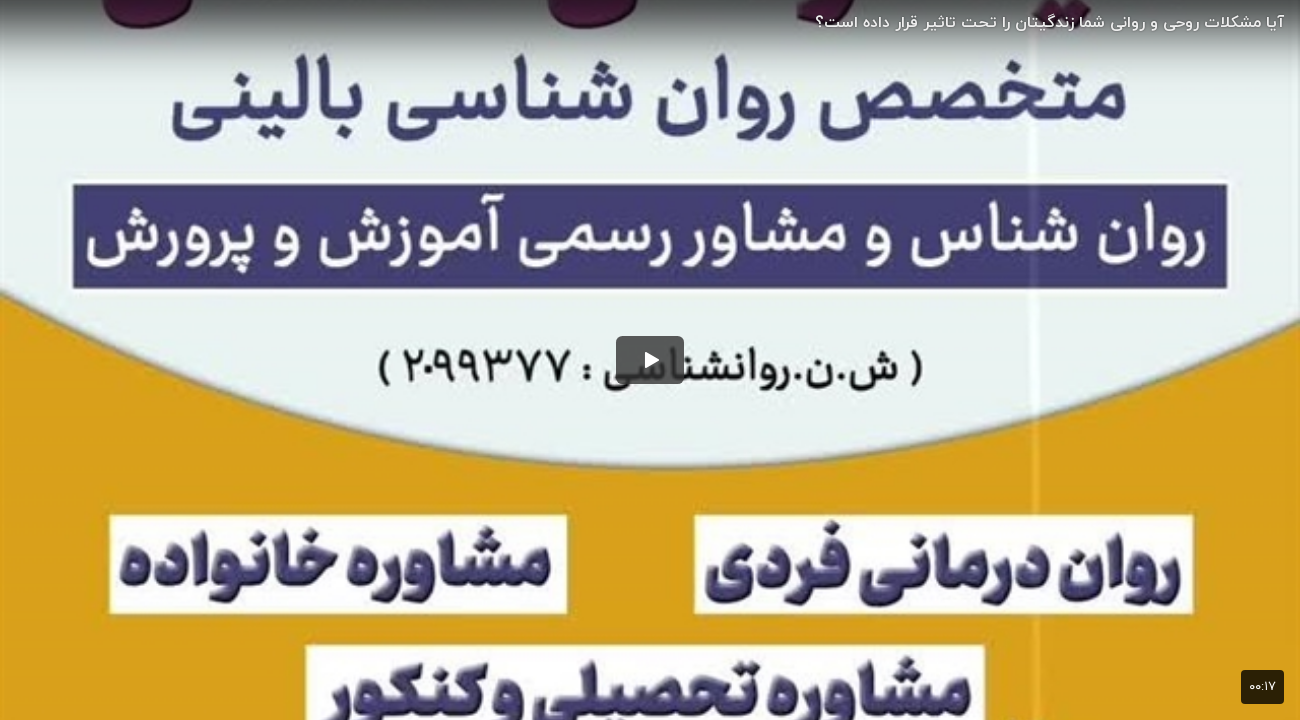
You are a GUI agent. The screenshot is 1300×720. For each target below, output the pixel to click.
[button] (650, 360)
